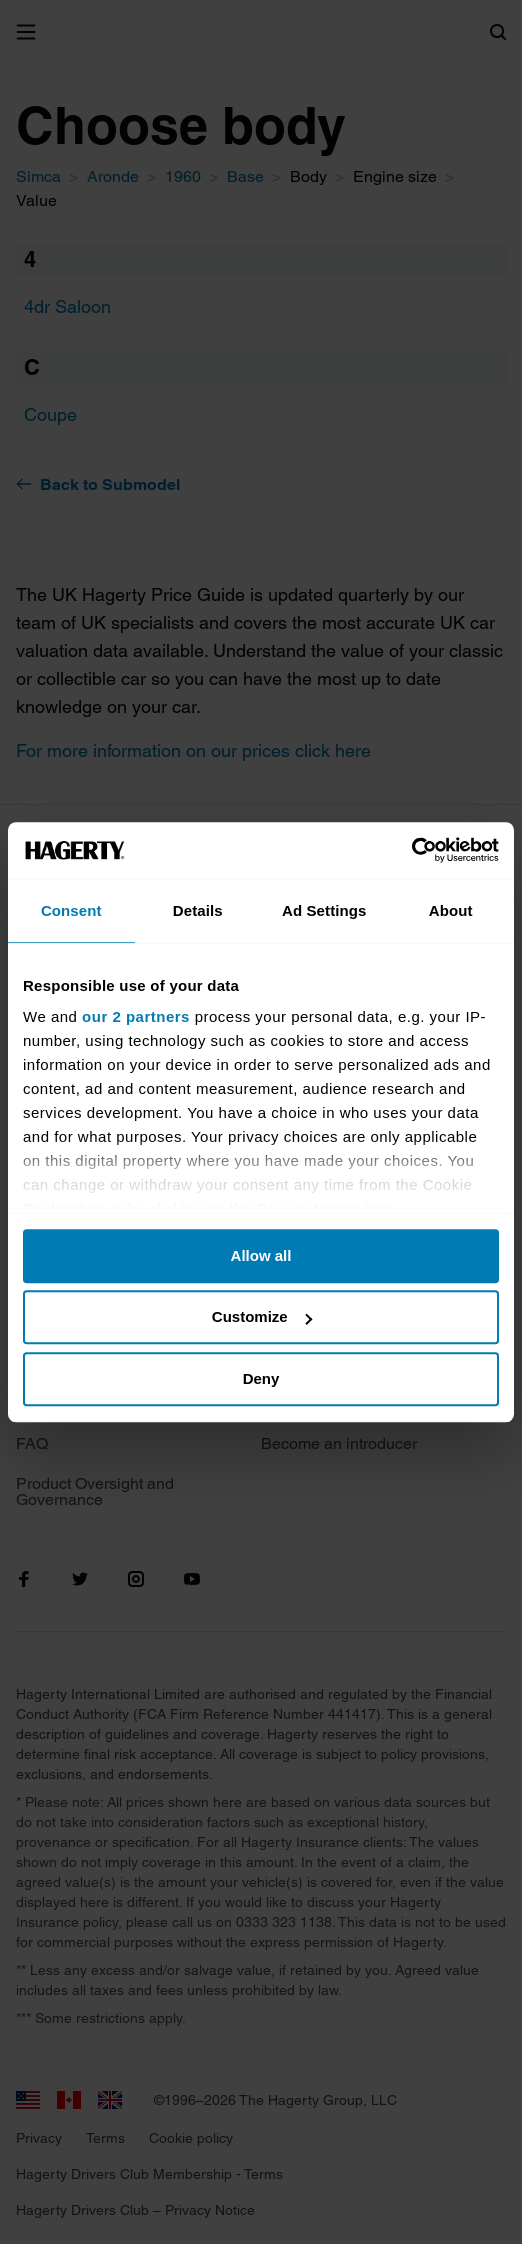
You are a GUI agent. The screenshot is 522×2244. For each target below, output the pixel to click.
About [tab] (451, 910)
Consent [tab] (71, 910)
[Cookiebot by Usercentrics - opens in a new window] (411, 850)
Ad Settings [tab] (324, 910)
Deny (261, 1378)
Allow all (261, 1255)
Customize (262, 1316)
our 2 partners (136, 1016)
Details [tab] (198, 910)
